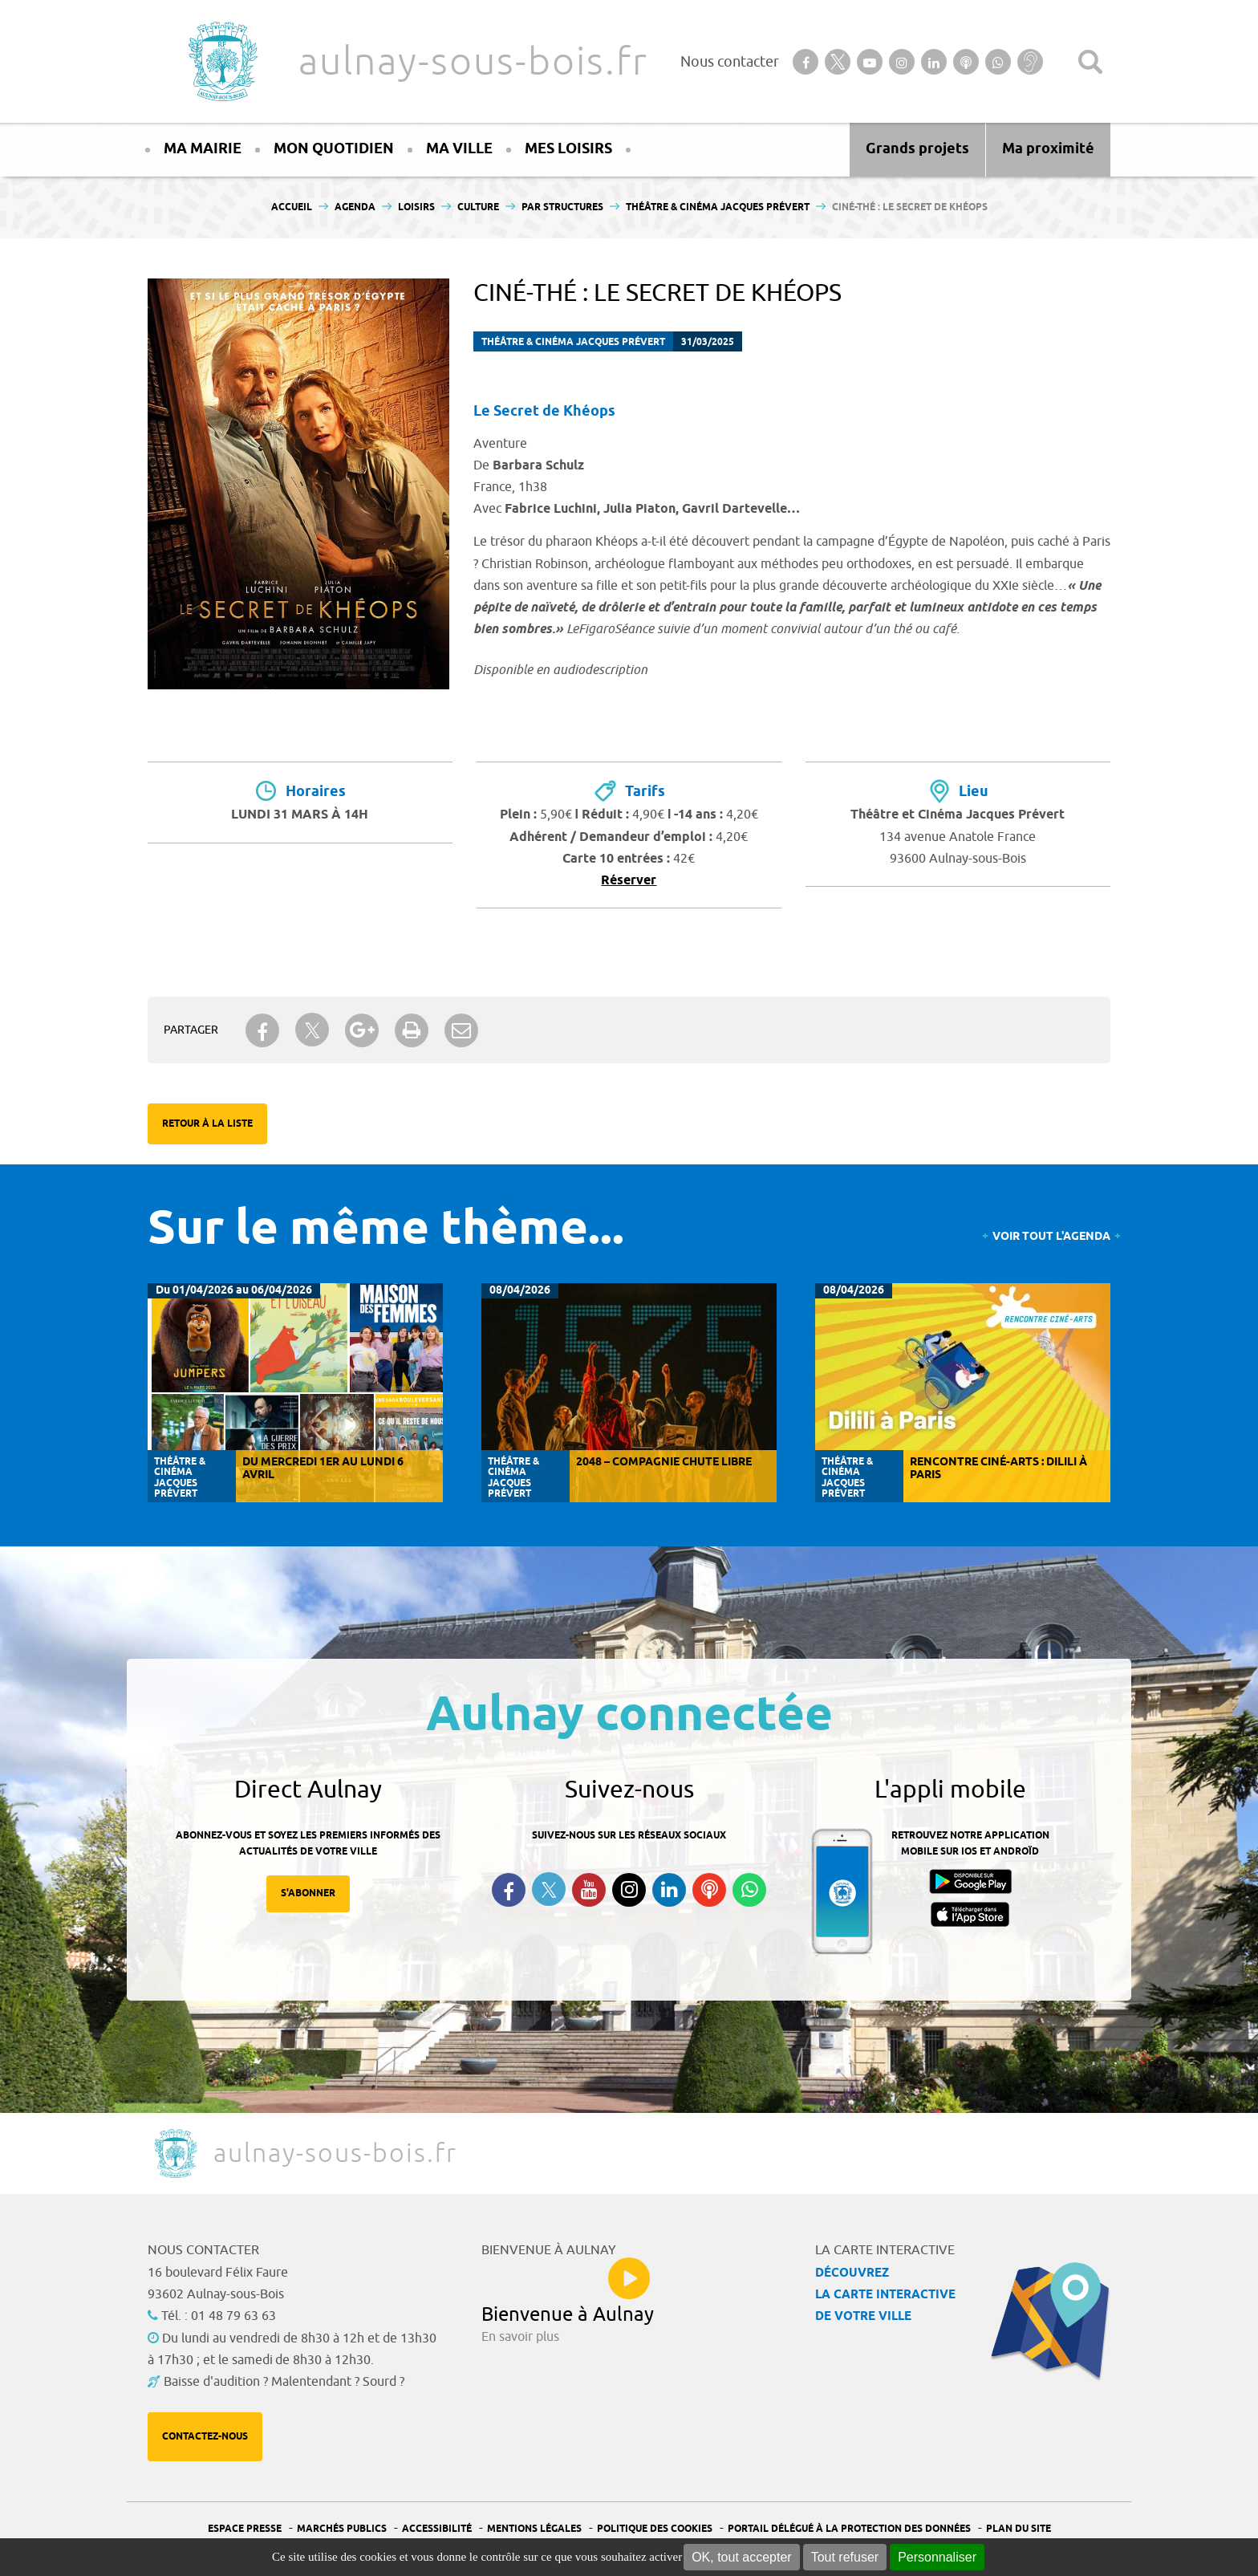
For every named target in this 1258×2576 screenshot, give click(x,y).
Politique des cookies (654, 2529)
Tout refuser (845, 2557)
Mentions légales (534, 2529)
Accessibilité (437, 2529)
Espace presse (245, 2529)
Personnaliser (937, 2557)
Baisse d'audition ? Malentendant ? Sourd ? (284, 2382)
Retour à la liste (207, 1124)
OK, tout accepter (742, 2557)
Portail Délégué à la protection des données (849, 2529)
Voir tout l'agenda (1051, 1237)
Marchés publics (342, 2529)
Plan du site (1018, 2529)
